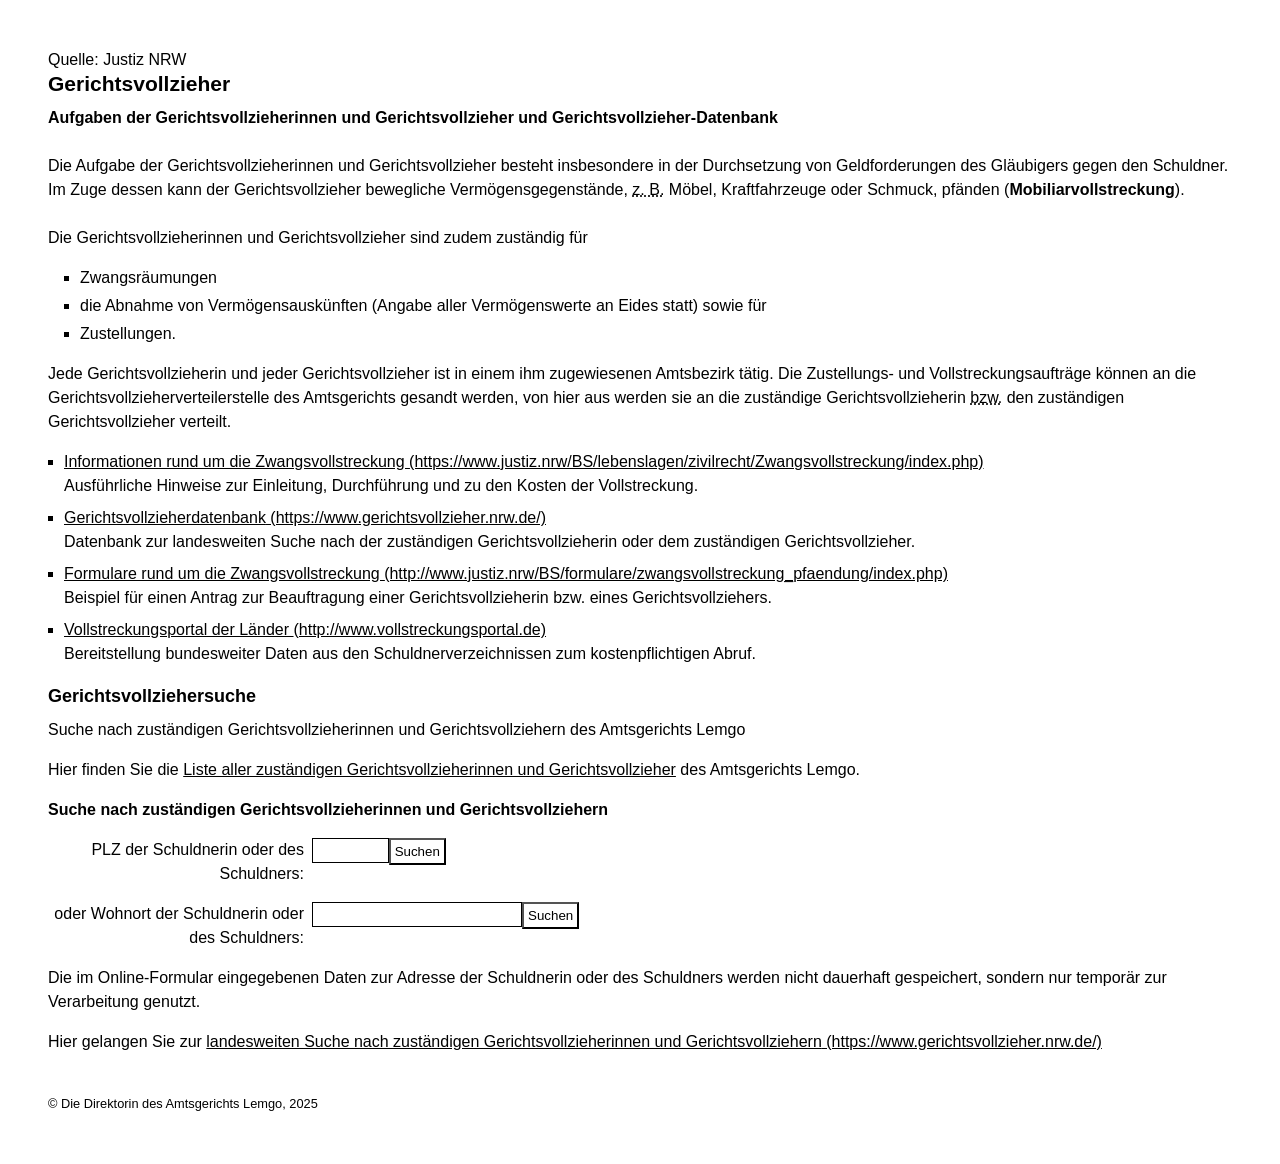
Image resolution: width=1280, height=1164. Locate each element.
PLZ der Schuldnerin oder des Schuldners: (197, 861)
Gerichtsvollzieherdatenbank (305, 517)
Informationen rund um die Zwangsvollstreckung (524, 461)
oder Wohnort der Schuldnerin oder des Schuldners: (179, 925)
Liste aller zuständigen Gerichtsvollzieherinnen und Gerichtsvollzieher (429, 769)
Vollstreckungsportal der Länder (305, 629)
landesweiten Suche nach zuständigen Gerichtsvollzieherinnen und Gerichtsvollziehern (654, 1041)
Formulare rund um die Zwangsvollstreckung (506, 573)
